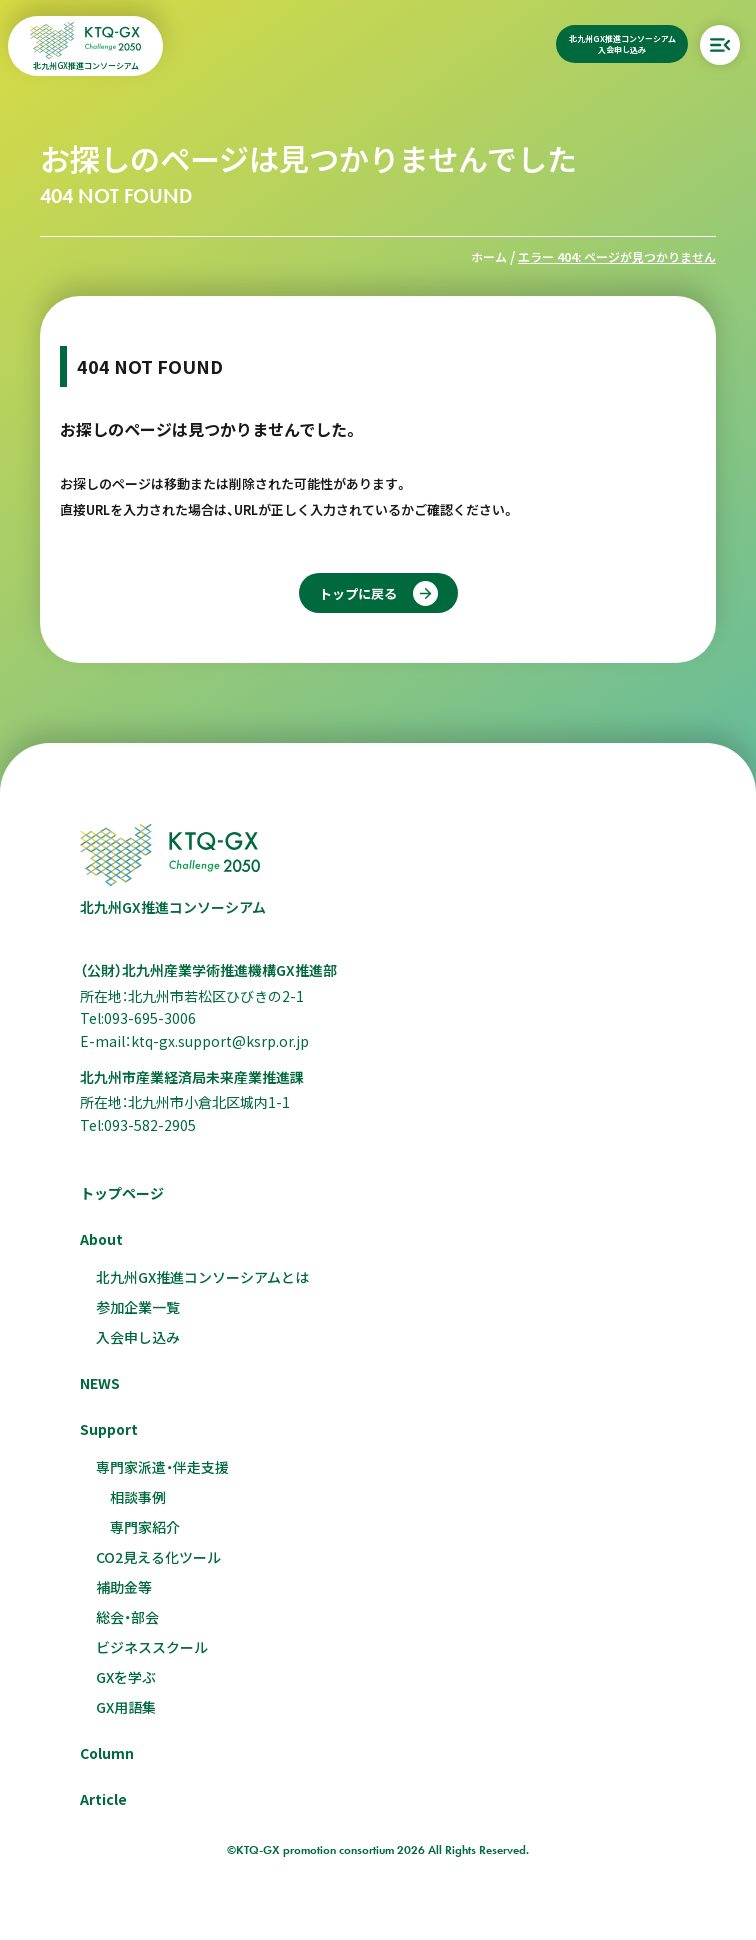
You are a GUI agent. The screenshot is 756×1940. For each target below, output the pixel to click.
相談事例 (138, 1497)
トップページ (122, 1193)
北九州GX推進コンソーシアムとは (202, 1277)
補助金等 (124, 1587)
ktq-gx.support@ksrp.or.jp (220, 1041)
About (101, 1239)
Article (103, 1799)
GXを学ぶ (126, 1677)
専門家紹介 (145, 1527)
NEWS (100, 1383)
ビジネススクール (152, 1647)
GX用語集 (126, 1707)
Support (109, 1429)
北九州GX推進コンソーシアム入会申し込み (622, 44)
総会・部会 (127, 1617)
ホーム (489, 256)
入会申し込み (138, 1337)
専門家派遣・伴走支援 (162, 1467)
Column (107, 1753)
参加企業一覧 (138, 1307)
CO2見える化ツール (158, 1557)
